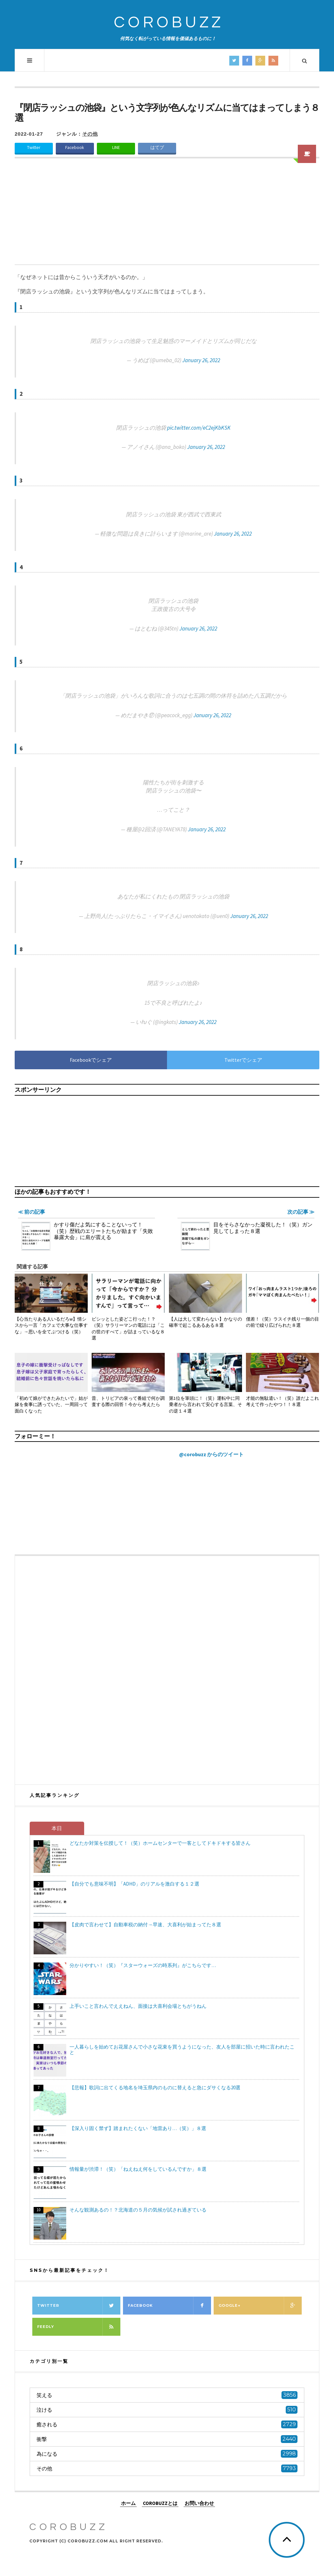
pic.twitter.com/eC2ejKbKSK (199, 427)
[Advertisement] (167, 215)
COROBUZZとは (160, 2503)
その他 (90, 134)
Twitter (33, 147)
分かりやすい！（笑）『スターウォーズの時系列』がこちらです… (142, 1965)
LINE (116, 147)
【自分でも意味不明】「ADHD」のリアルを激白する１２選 (134, 1884)
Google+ (260, 2306)
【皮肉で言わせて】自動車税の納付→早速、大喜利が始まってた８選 (145, 1924)
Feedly (78, 2327)
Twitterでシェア (243, 1060)
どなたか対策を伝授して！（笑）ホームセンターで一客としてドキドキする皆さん (159, 1843)
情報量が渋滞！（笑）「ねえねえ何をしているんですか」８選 (137, 2169)
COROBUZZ (169, 23)
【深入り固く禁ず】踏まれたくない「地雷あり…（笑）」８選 (137, 2128)
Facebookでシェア (91, 1060)
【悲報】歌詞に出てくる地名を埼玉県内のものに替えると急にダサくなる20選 (154, 2087)
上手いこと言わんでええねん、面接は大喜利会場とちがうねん (137, 2006)
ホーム (128, 2503)
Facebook (74, 147)
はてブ (157, 147)
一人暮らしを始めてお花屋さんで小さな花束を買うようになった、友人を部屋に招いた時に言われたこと (182, 2049)
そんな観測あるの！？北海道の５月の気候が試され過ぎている (137, 2210)
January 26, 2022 (201, 360)
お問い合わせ (199, 2503)
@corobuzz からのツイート (211, 1454)
